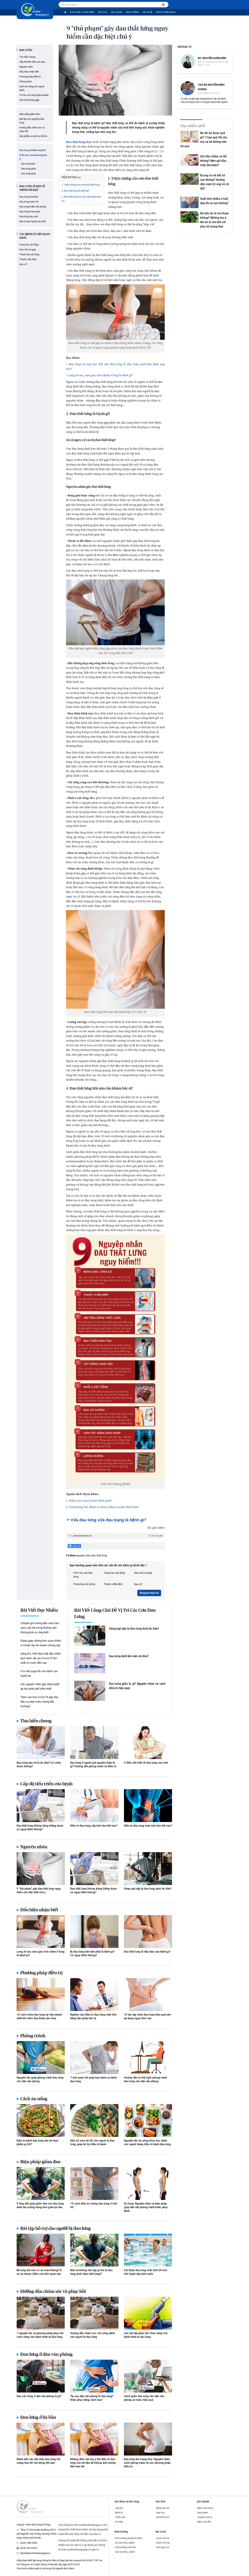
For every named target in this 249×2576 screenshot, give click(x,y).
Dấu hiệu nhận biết (29, 71)
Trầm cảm (120, 2517)
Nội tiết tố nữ (162, 2517)
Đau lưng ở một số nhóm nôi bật (32, 188)
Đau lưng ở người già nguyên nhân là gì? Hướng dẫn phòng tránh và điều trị (93, 1764)
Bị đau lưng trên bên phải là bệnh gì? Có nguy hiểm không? (92, 1953)
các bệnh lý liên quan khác (34, 236)
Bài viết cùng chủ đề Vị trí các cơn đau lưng (115, 1613)
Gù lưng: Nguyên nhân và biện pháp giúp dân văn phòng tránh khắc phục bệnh (146, 2207)
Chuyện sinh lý (204, 2517)
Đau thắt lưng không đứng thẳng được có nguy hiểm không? (40, 1827)
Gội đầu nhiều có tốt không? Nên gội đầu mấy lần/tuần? (213, 161)
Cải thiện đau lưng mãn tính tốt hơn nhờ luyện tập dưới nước (145, 2272)
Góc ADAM (116, 12)
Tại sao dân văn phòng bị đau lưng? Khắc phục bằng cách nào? (91, 2398)
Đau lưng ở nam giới (29, 211)
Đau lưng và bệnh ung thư (32, 150)
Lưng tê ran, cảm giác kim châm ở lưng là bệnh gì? (100, 375)
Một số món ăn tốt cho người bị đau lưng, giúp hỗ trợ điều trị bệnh (92, 2142)
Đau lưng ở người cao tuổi (32, 221)
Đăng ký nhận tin (149, 1592)
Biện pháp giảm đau (29, 114)
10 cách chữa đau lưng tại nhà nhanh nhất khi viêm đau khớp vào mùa (39, 2016)
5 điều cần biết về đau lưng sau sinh (146, 1762)
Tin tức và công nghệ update (34, 95)
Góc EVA (102, 12)
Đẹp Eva (160, 2512)
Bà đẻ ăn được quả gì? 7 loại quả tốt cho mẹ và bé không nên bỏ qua (203, 139)
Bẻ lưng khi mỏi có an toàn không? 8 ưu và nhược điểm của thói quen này (39, 2272)
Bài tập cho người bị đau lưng (31, 121)
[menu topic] (50, 62)
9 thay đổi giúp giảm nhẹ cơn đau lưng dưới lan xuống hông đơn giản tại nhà (40, 2205)
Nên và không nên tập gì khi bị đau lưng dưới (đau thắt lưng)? (91, 2272)
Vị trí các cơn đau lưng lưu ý (33, 157)
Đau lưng (25, 50)
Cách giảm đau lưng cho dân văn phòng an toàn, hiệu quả (144, 2398)
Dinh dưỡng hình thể (125, 2547)
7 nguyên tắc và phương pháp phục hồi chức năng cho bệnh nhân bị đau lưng (40, 2335)
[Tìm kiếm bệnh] (163, 4)
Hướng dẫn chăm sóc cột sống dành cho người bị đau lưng (92, 2335)
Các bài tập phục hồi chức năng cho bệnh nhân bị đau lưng (146, 2335)
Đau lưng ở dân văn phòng (32, 206)
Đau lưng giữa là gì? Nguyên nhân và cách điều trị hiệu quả (137, 1686)
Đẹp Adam (202, 2512)
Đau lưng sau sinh (28, 216)
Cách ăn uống (33, 2099)
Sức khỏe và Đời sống (82, 12)
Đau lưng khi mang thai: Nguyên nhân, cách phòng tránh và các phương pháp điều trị (147, 2463)
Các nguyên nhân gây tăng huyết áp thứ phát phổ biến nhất (39, 1686)
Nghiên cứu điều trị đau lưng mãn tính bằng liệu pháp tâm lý (93, 2016)
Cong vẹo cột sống (28, 244)
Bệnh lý (118, 2512)
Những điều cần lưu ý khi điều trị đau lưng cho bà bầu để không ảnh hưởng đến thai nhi (93, 2463)
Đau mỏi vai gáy (27, 249)
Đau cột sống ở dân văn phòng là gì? (39, 2396)
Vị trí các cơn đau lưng (81, 1574)
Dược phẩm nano (166, 12)
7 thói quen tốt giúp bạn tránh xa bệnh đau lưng (93, 2079)
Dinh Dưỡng (132, 12)
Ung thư (119, 2508)
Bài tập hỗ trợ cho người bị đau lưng (55, 2228)
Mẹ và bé (147, 12)
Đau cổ (23, 264)
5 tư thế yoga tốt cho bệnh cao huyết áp (39, 1673)
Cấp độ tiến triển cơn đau (32, 61)
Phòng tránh (25, 81)
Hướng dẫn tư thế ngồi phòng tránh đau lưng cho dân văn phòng (145, 2079)
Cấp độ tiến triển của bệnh (46, 1784)
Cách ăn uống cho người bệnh (31, 88)
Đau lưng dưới (28, 173)
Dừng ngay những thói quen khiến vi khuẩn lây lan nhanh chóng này (40, 1643)
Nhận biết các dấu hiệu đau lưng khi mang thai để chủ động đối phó (38, 2461)
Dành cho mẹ (163, 2542)
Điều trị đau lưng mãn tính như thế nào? (148, 1825)
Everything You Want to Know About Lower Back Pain (104, 1507)
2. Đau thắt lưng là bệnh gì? (75, 190)
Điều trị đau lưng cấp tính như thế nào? (93, 1825)
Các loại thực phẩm (125, 2551)
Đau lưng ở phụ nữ (28, 201)
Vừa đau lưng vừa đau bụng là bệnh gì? (108, 1520)
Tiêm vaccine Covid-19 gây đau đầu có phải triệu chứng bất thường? (39, 1701)
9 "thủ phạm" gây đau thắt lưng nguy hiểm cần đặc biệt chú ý (39, 1890)
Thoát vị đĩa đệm (28, 259)
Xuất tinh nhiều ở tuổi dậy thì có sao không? (214, 201)
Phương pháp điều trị (30, 76)
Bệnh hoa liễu (204, 2521)
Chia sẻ (74, 1546)
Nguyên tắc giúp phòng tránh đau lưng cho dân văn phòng (40, 2079)
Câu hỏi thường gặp (29, 100)
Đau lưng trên (28, 163)
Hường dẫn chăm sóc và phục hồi (53, 2291)
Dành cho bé (162, 2538)
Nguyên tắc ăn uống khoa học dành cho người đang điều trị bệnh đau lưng (147, 2142)
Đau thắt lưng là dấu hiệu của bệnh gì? (147, 1951)
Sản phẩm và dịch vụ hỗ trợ (33, 136)
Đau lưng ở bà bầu (28, 196)
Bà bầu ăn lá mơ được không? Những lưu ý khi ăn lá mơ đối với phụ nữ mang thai (214, 220)
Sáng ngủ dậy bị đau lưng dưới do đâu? (134, 1628)
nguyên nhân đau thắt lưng (91, 1555)
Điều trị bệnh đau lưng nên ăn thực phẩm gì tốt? (38, 2142)
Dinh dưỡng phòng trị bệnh (128, 2538)
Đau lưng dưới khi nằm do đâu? (129, 1656)
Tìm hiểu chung (27, 56)
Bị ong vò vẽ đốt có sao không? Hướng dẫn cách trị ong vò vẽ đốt (214, 182)
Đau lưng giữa (28, 168)
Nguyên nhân (26, 66)
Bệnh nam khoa (205, 2508)
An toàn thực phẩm (125, 2542)
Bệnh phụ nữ (162, 2508)
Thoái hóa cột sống (29, 254)
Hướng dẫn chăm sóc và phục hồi (31, 129)
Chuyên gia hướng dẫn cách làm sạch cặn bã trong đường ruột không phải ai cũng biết (39, 1628)
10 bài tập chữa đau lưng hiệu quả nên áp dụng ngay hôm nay (147, 2016)
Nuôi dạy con (162, 2547)
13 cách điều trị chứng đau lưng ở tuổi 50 (93, 2205)
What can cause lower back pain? (90, 1500)
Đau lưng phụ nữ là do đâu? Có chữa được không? (39, 1764)
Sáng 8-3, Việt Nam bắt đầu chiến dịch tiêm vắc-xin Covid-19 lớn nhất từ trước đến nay (40, 1658)
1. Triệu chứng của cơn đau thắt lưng (80, 184)
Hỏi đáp (119, 2521)
